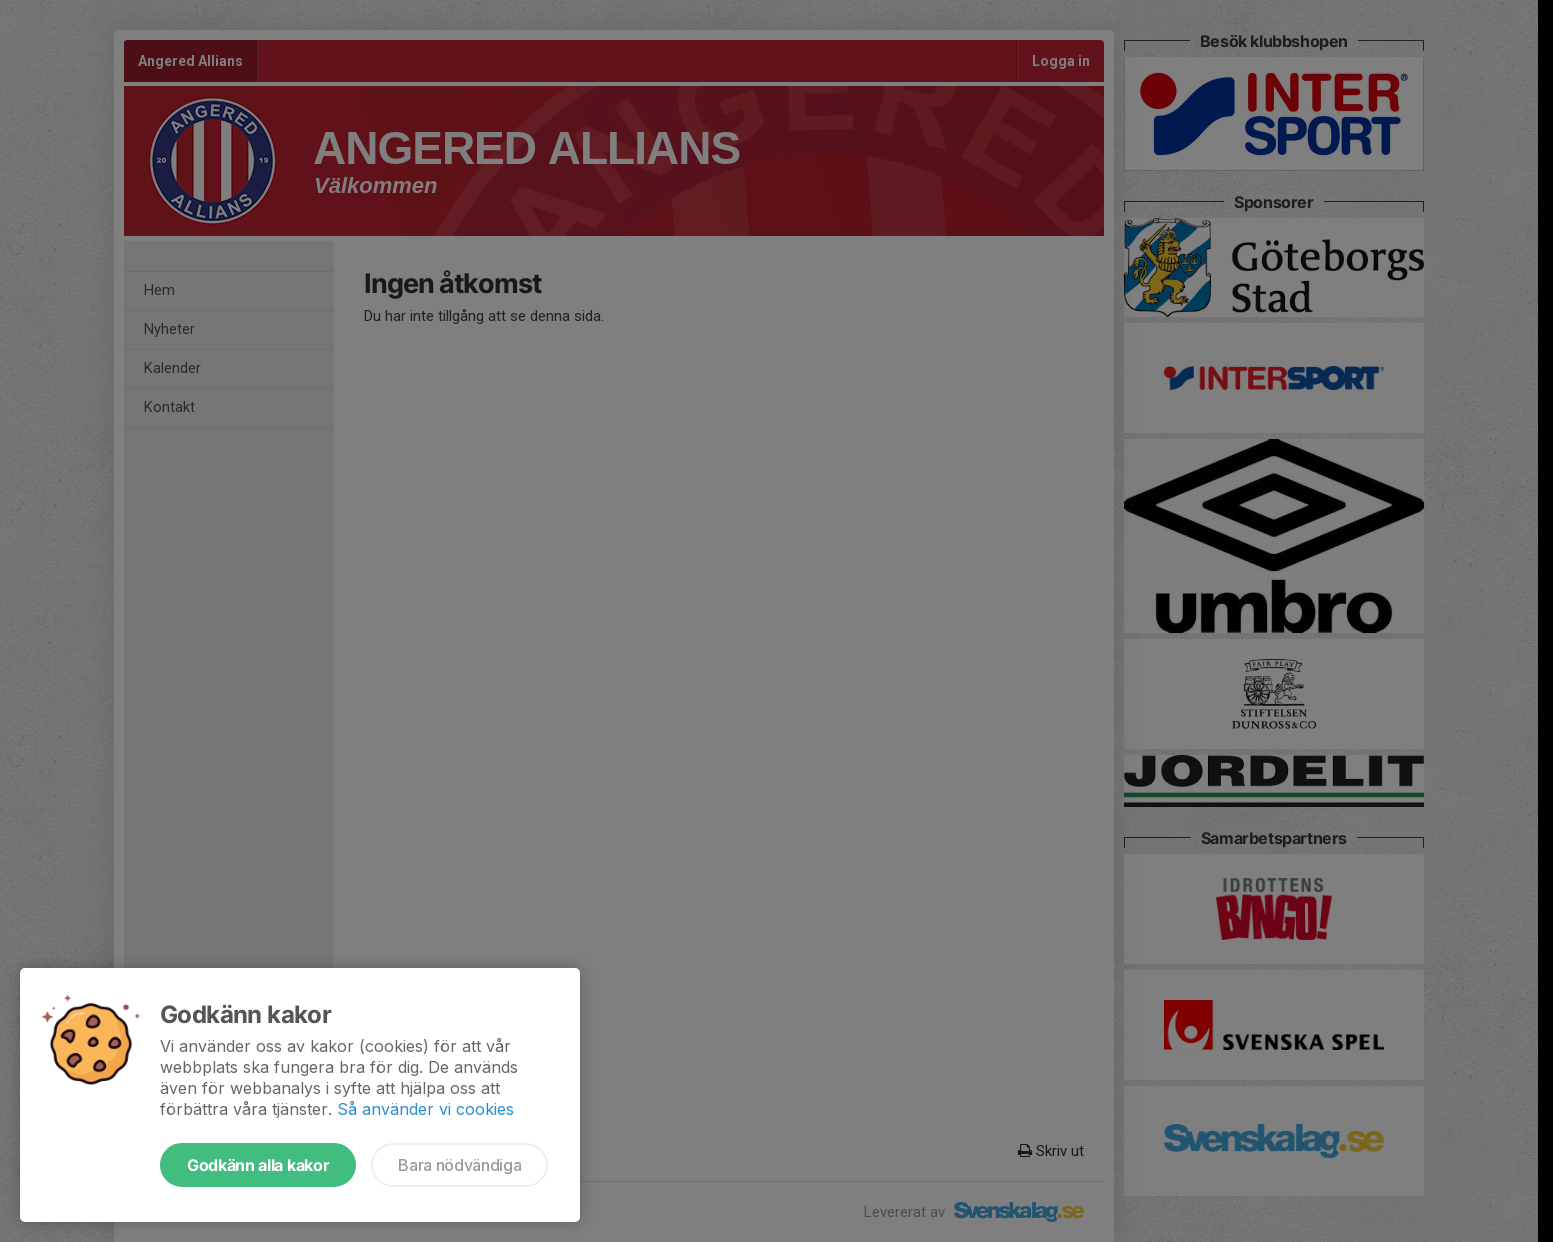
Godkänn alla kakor (258, 1165)
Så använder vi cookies (425, 1109)
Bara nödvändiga (459, 1165)
